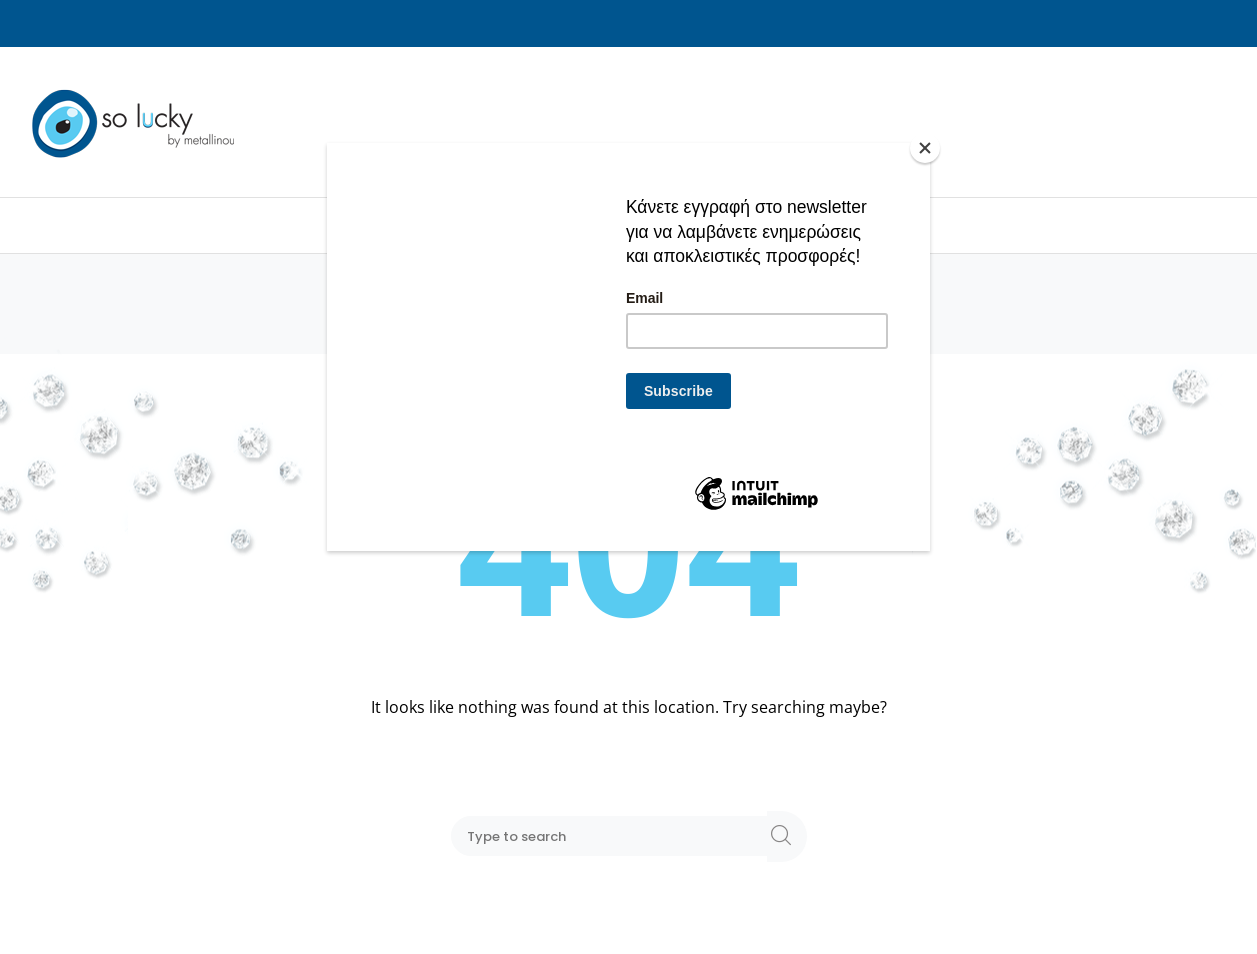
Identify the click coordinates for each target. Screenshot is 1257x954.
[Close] (925, 148)
